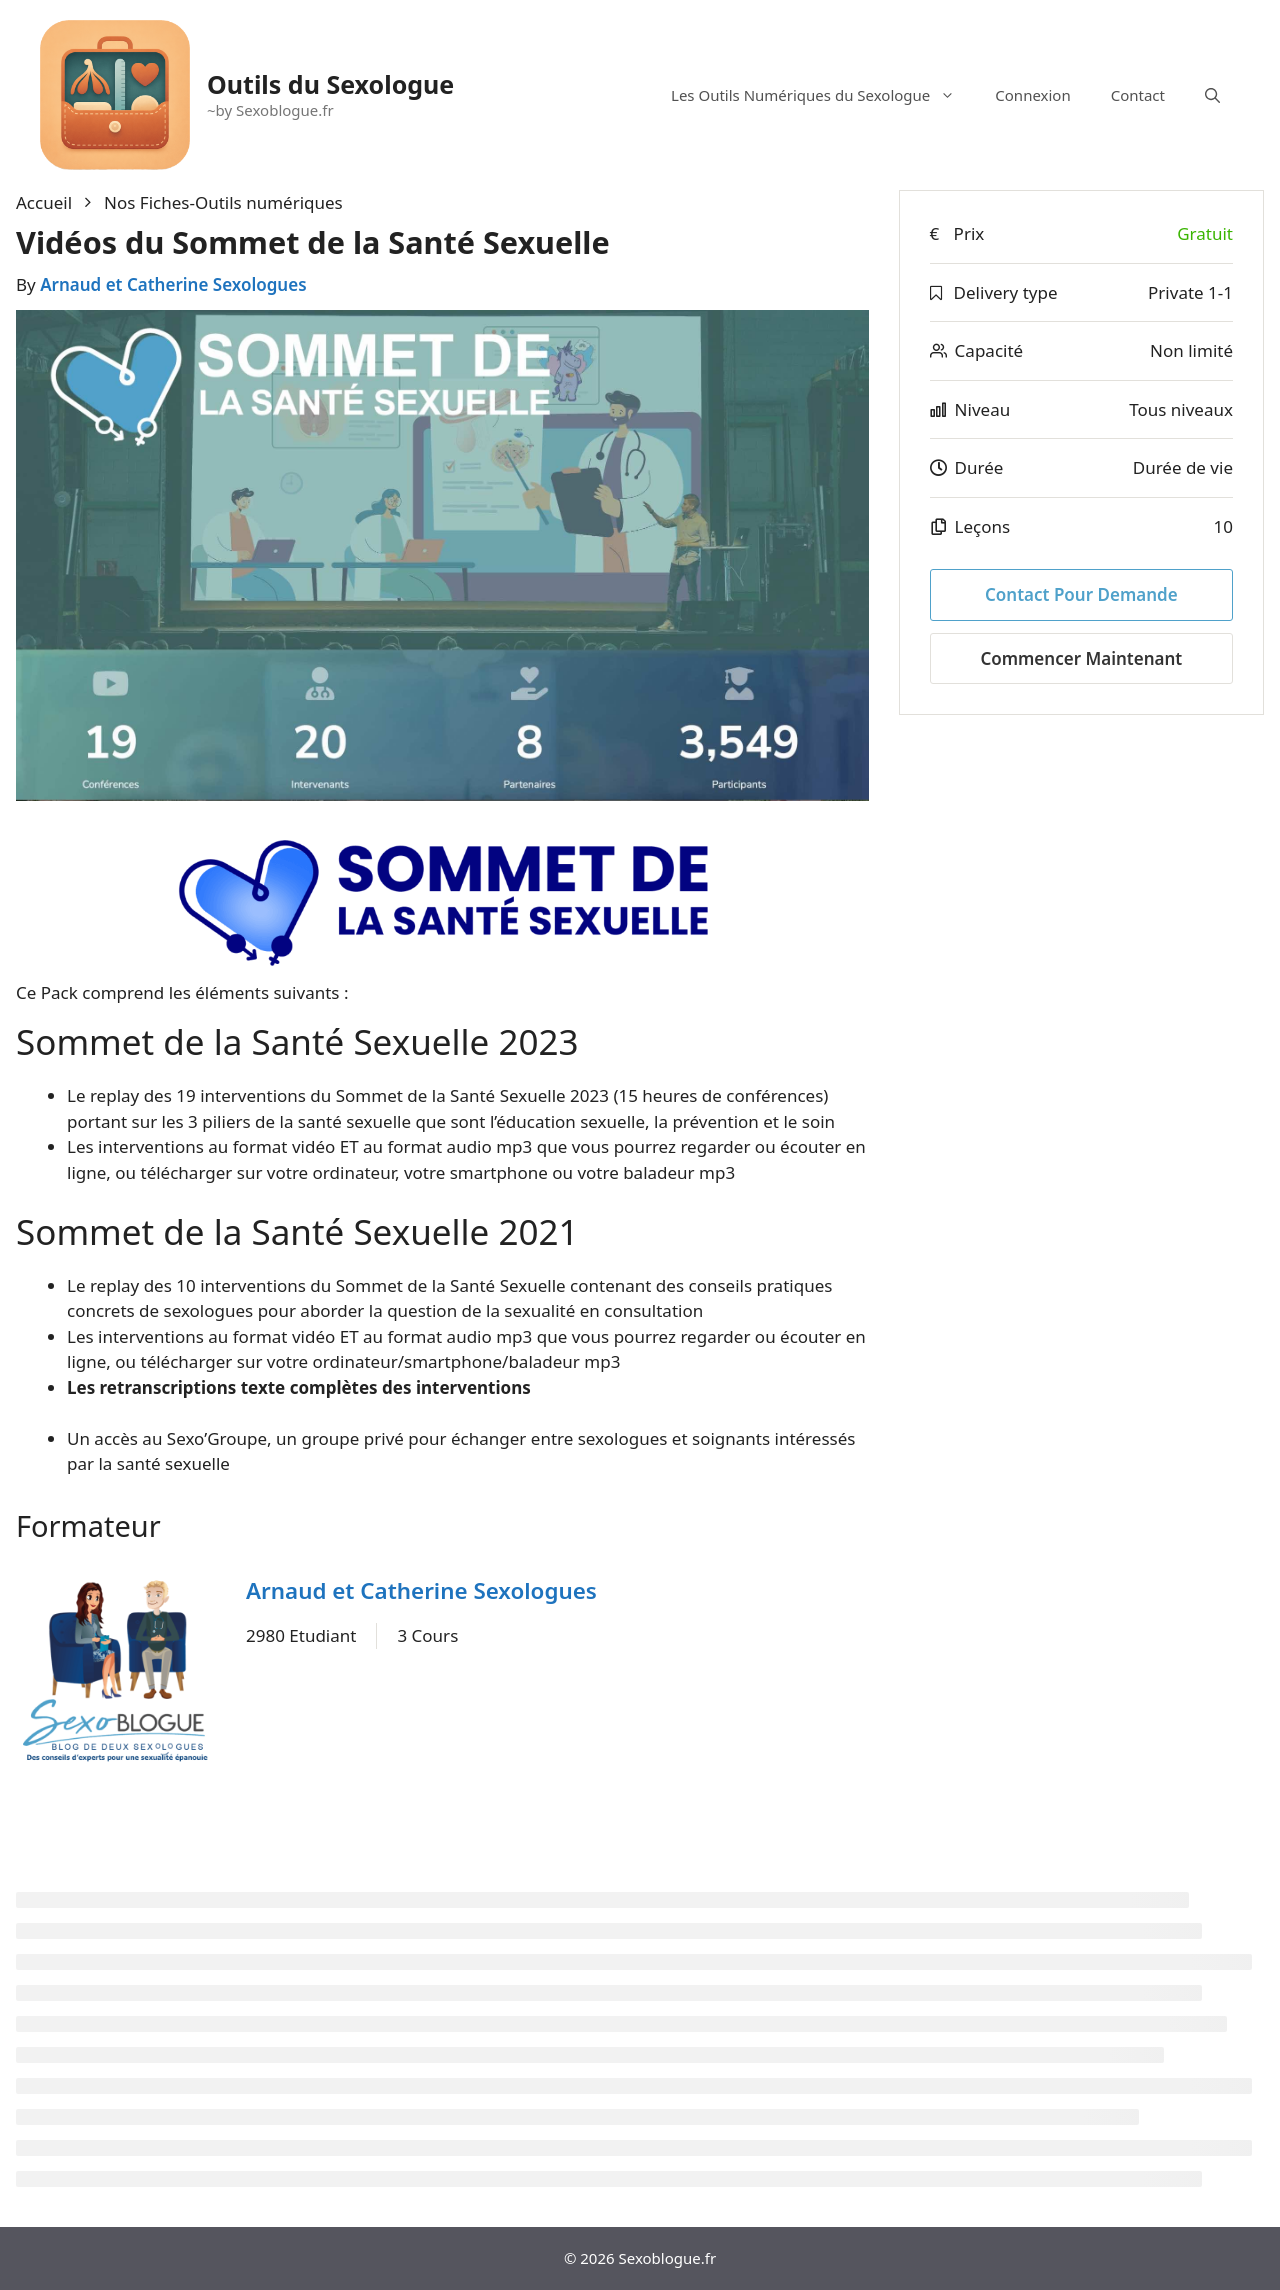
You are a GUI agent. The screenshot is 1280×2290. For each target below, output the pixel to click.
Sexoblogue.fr (668, 2258)
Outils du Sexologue (330, 84)
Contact (1138, 95)
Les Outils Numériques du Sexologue (823, 95)
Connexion (1032, 95)
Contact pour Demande (1081, 594)
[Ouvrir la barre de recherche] (1212, 95)
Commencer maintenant (1081, 658)
